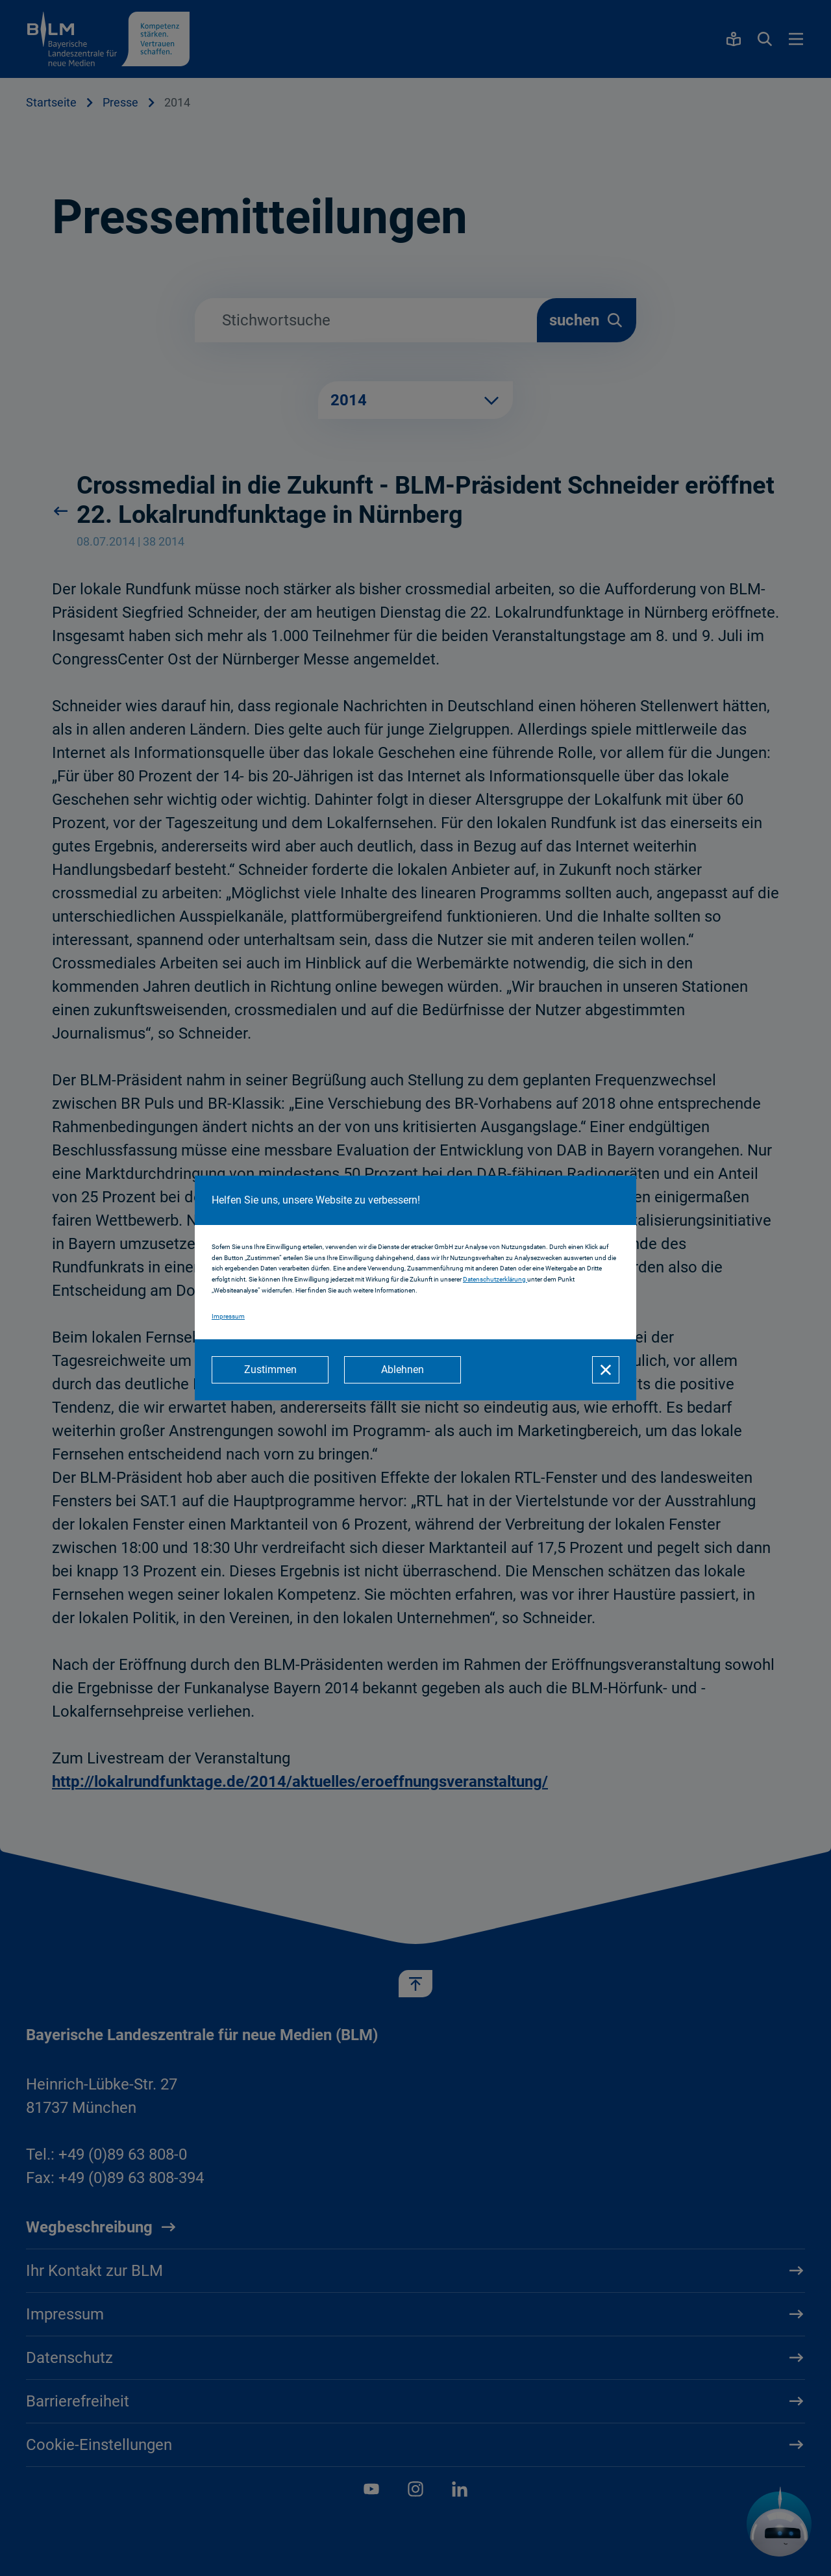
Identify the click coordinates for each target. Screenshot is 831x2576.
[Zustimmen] (270, 1369)
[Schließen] (605, 1369)
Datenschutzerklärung (495, 1279)
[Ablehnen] (402, 1369)
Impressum (228, 1316)
